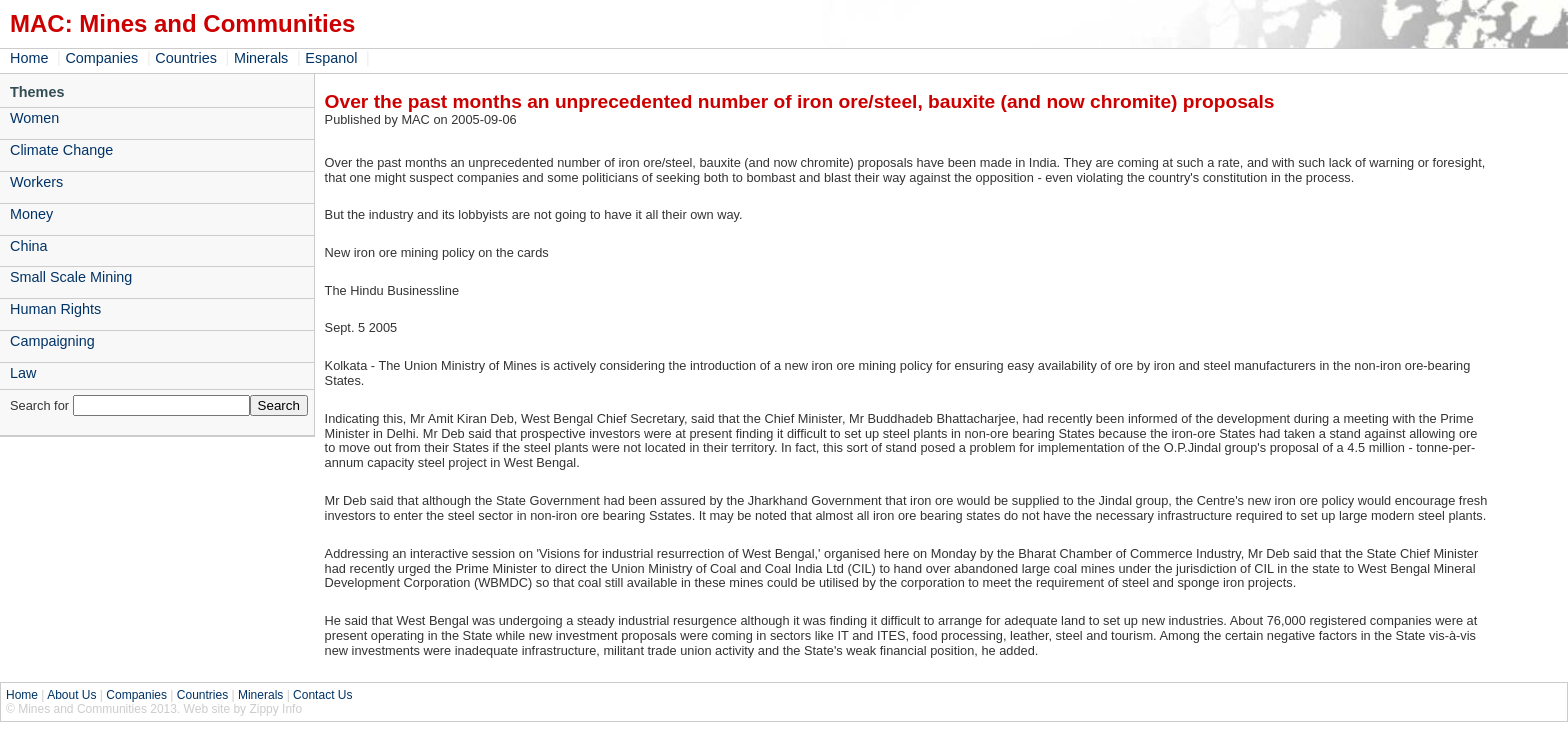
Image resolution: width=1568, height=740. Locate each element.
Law (23, 373)
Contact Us (322, 695)
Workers (36, 182)
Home (29, 58)
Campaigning (52, 341)
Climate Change (61, 150)
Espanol (331, 58)
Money (31, 214)
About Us (71, 695)
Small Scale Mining (71, 277)
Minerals (261, 58)
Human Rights (55, 309)
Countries (186, 58)
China (29, 246)
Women (34, 118)
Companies (101, 58)
